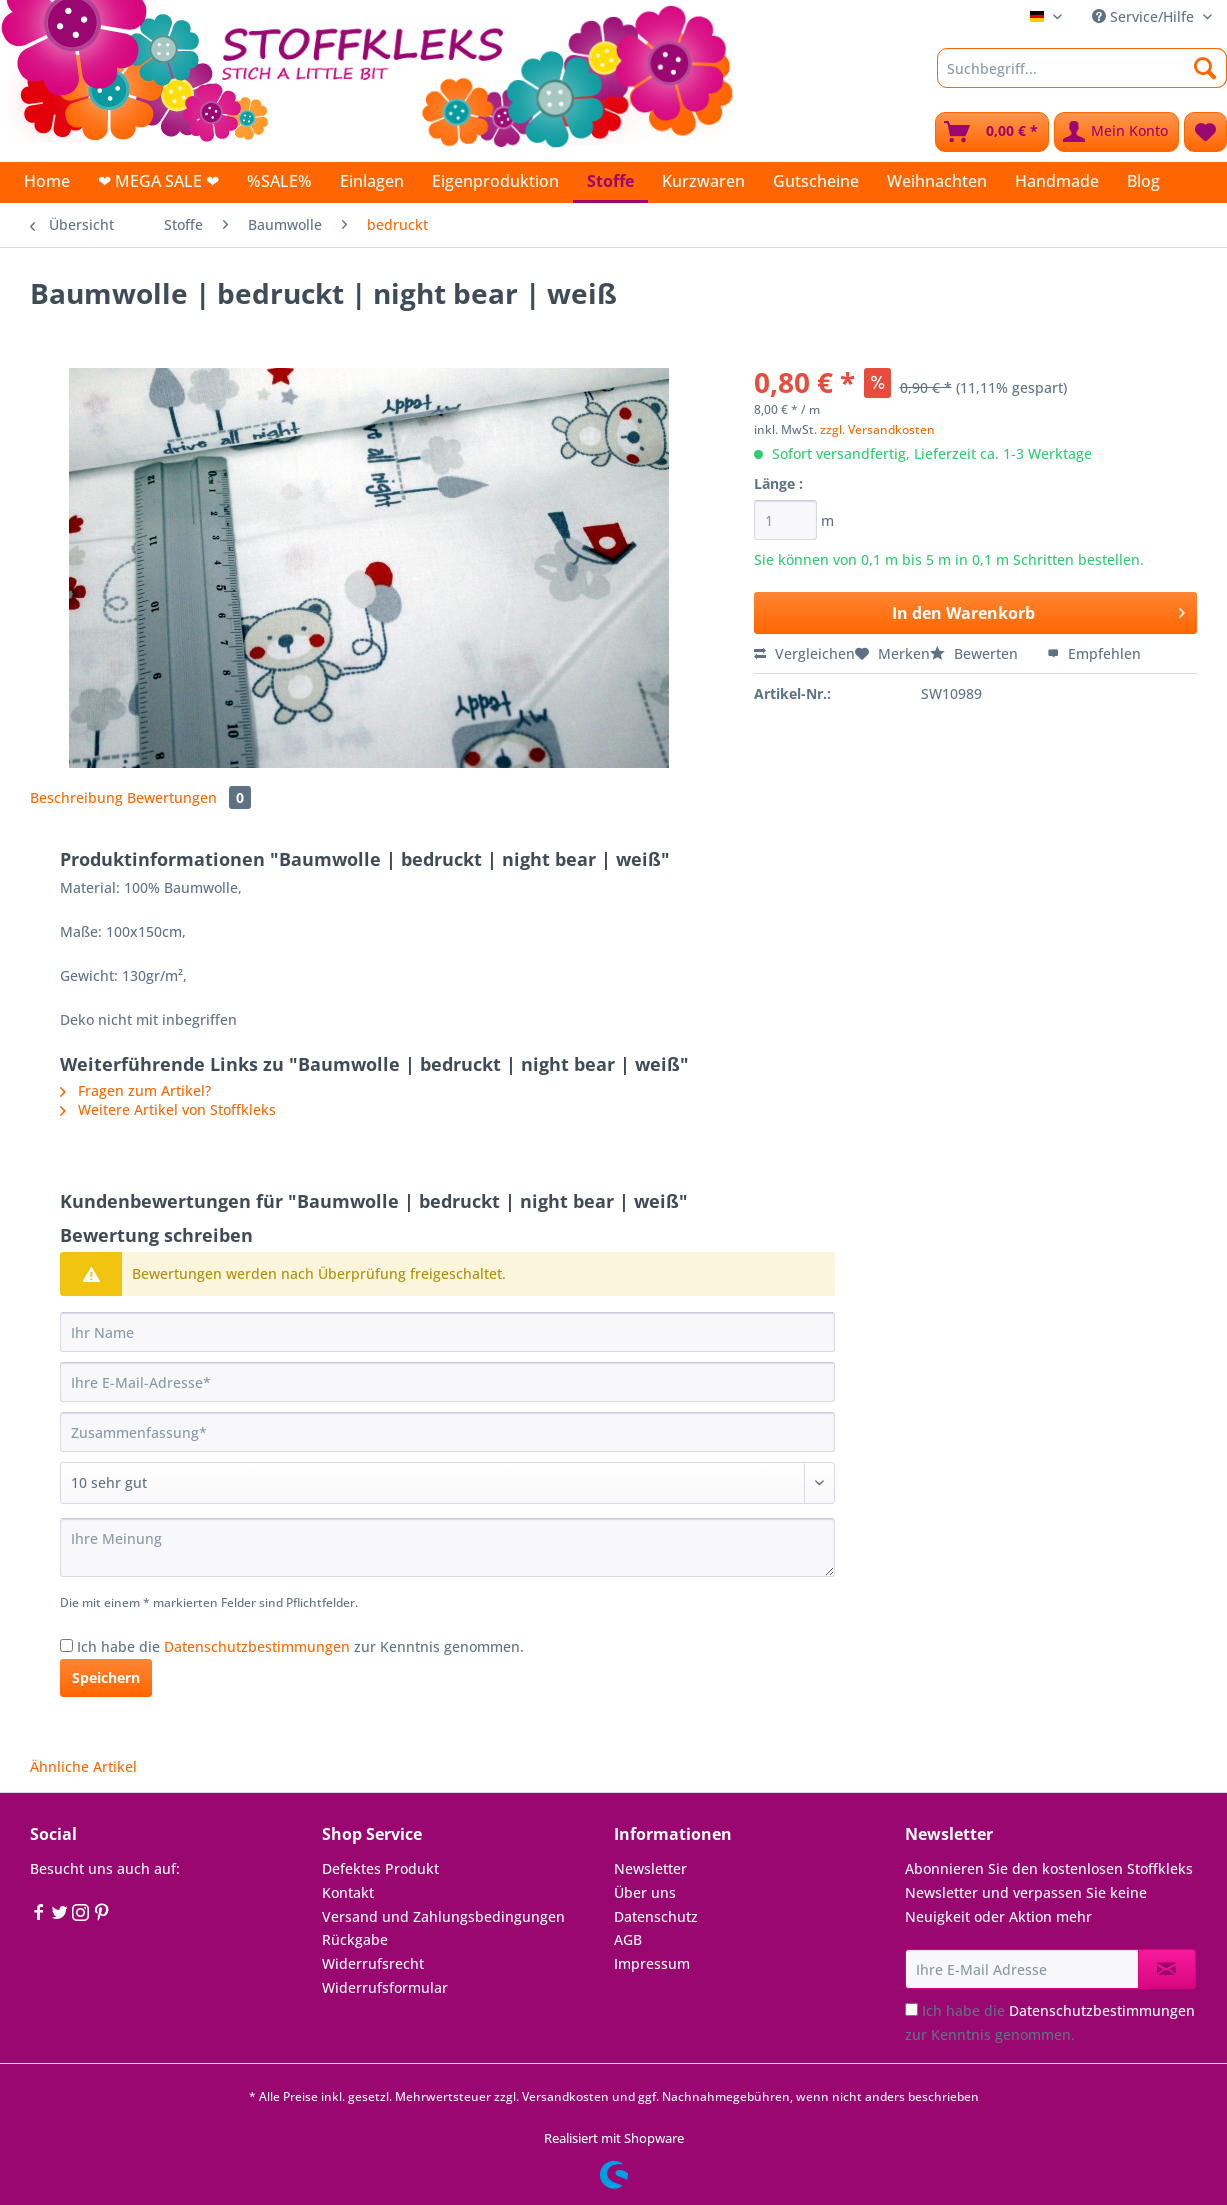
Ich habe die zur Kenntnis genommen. (300, 1646)
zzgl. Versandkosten (877, 429)
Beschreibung (76, 797)
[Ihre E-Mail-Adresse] (447, 1382)
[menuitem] (1082, 77)
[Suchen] (1205, 68)
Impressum (652, 1963)
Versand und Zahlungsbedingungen (443, 1916)
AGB (628, 1939)
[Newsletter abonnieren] (1167, 1969)
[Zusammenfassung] (447, 1432)
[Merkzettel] (1205, 132)
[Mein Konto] (1116, 132)
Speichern (106, 1677)
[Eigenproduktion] (495, 181)
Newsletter (650, 1868)
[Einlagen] (372, 181)
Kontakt (348, 1892)
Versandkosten (565, 2096)
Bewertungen (189, 797)
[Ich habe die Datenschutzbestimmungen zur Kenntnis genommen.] (66, 1645)
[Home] (47, 181)
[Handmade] (1057, 181)
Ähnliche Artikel (83, 1766)
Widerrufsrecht (373, 1963)
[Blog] (1143, 181)
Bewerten (976, 653)
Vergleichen (804, 653)
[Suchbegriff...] (1082, 68)
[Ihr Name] (447, 1332)
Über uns (645, 1892)
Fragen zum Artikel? (135, 1090)
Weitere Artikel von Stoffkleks (168, 1109)
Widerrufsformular (385, 1987)
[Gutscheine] (816, 181)
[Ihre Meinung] (447, 1547)
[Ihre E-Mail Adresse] (1021, 1969)
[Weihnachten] (937, 181)
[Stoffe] (610, 182)
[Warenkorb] (992, 132)
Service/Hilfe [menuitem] (1145, 16)
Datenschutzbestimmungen (257, 1646)
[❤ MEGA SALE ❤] (158, 181)
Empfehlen (1094, 653)
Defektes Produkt (380, 1868)
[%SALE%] (279, 181)
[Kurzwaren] (703, 181)
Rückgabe (355, 1939)
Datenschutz (656, 1916)
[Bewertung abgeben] (447, 1483)
